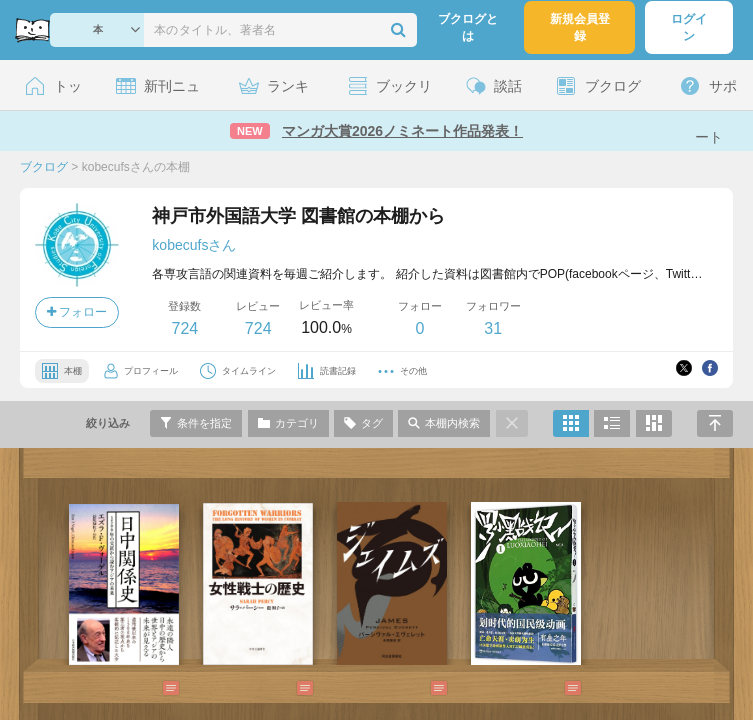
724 (184, 328)
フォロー (77, 312)
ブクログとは (468, 27)
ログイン (689, 27)
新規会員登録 (580, 27)
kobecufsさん (194, 245)
